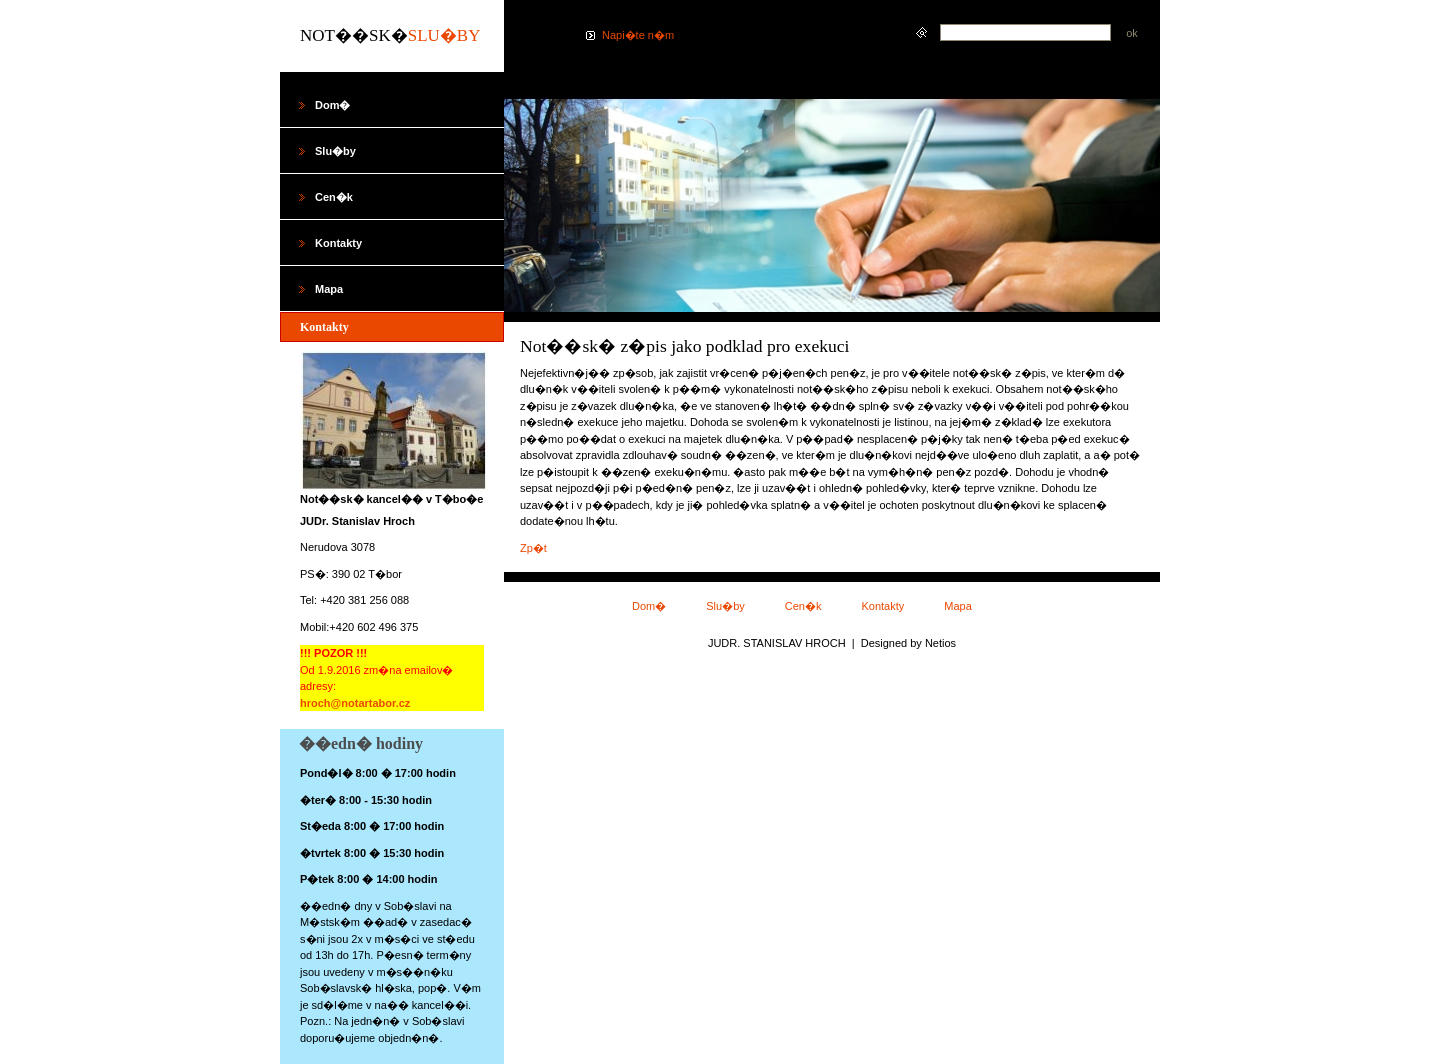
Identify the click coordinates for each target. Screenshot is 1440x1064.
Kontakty (882, 606)
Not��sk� (390, 35)
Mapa (958, 606)
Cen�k (803, 606)
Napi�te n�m (638, 35)
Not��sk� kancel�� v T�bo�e (391, 499)
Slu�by (725, 606)
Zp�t (533, 548)
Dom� (649, 606)
